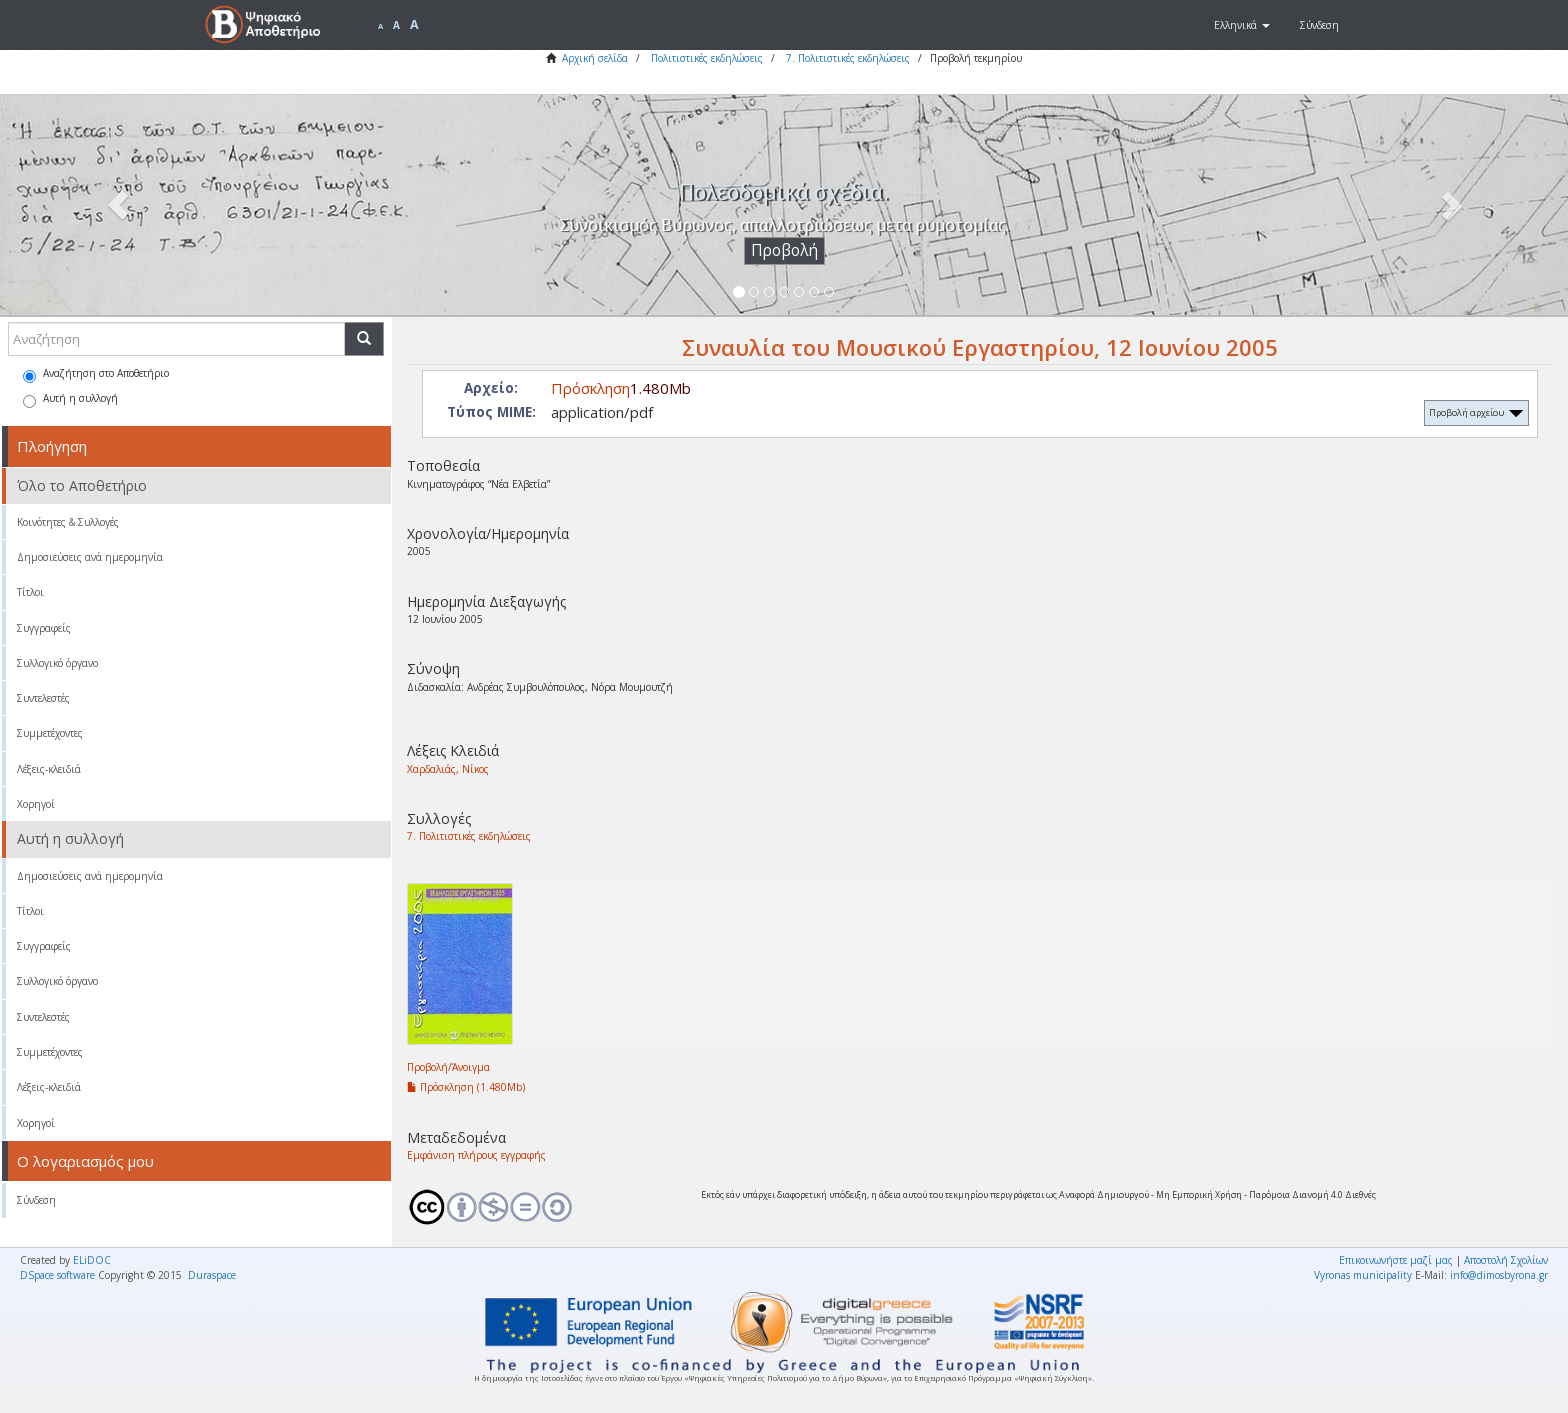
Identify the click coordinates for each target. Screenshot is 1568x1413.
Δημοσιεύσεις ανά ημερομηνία (90, 557)
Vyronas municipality (1363, 1275)
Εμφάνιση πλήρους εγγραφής (476, 1155)
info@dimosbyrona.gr (1499, 1275)
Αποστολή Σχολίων (1506, 1260)
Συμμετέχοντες (50, 733)
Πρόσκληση (590, 388)
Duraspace (212, 1275)
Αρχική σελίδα (595, 58)
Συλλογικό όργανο (57, 663)
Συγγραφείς (44, 628)
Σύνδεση (36, 1200)
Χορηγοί (36, 804)
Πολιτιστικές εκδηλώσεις (707, 58)
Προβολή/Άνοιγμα (448, 1067)
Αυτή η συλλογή (70, 399)
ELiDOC (92, 1260)
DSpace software (57, 1275)
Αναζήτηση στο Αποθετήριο (96, 374)
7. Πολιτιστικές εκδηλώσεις (848, 58)
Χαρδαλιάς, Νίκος (448, 769)
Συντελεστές (43, 698)
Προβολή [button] (784, 250)
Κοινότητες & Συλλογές (68, 522)
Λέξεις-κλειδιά (49, 769)
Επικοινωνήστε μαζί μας (1396, 1260)
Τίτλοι (30, 592)
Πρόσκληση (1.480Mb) (466, 1087)
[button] (1242, 25)
